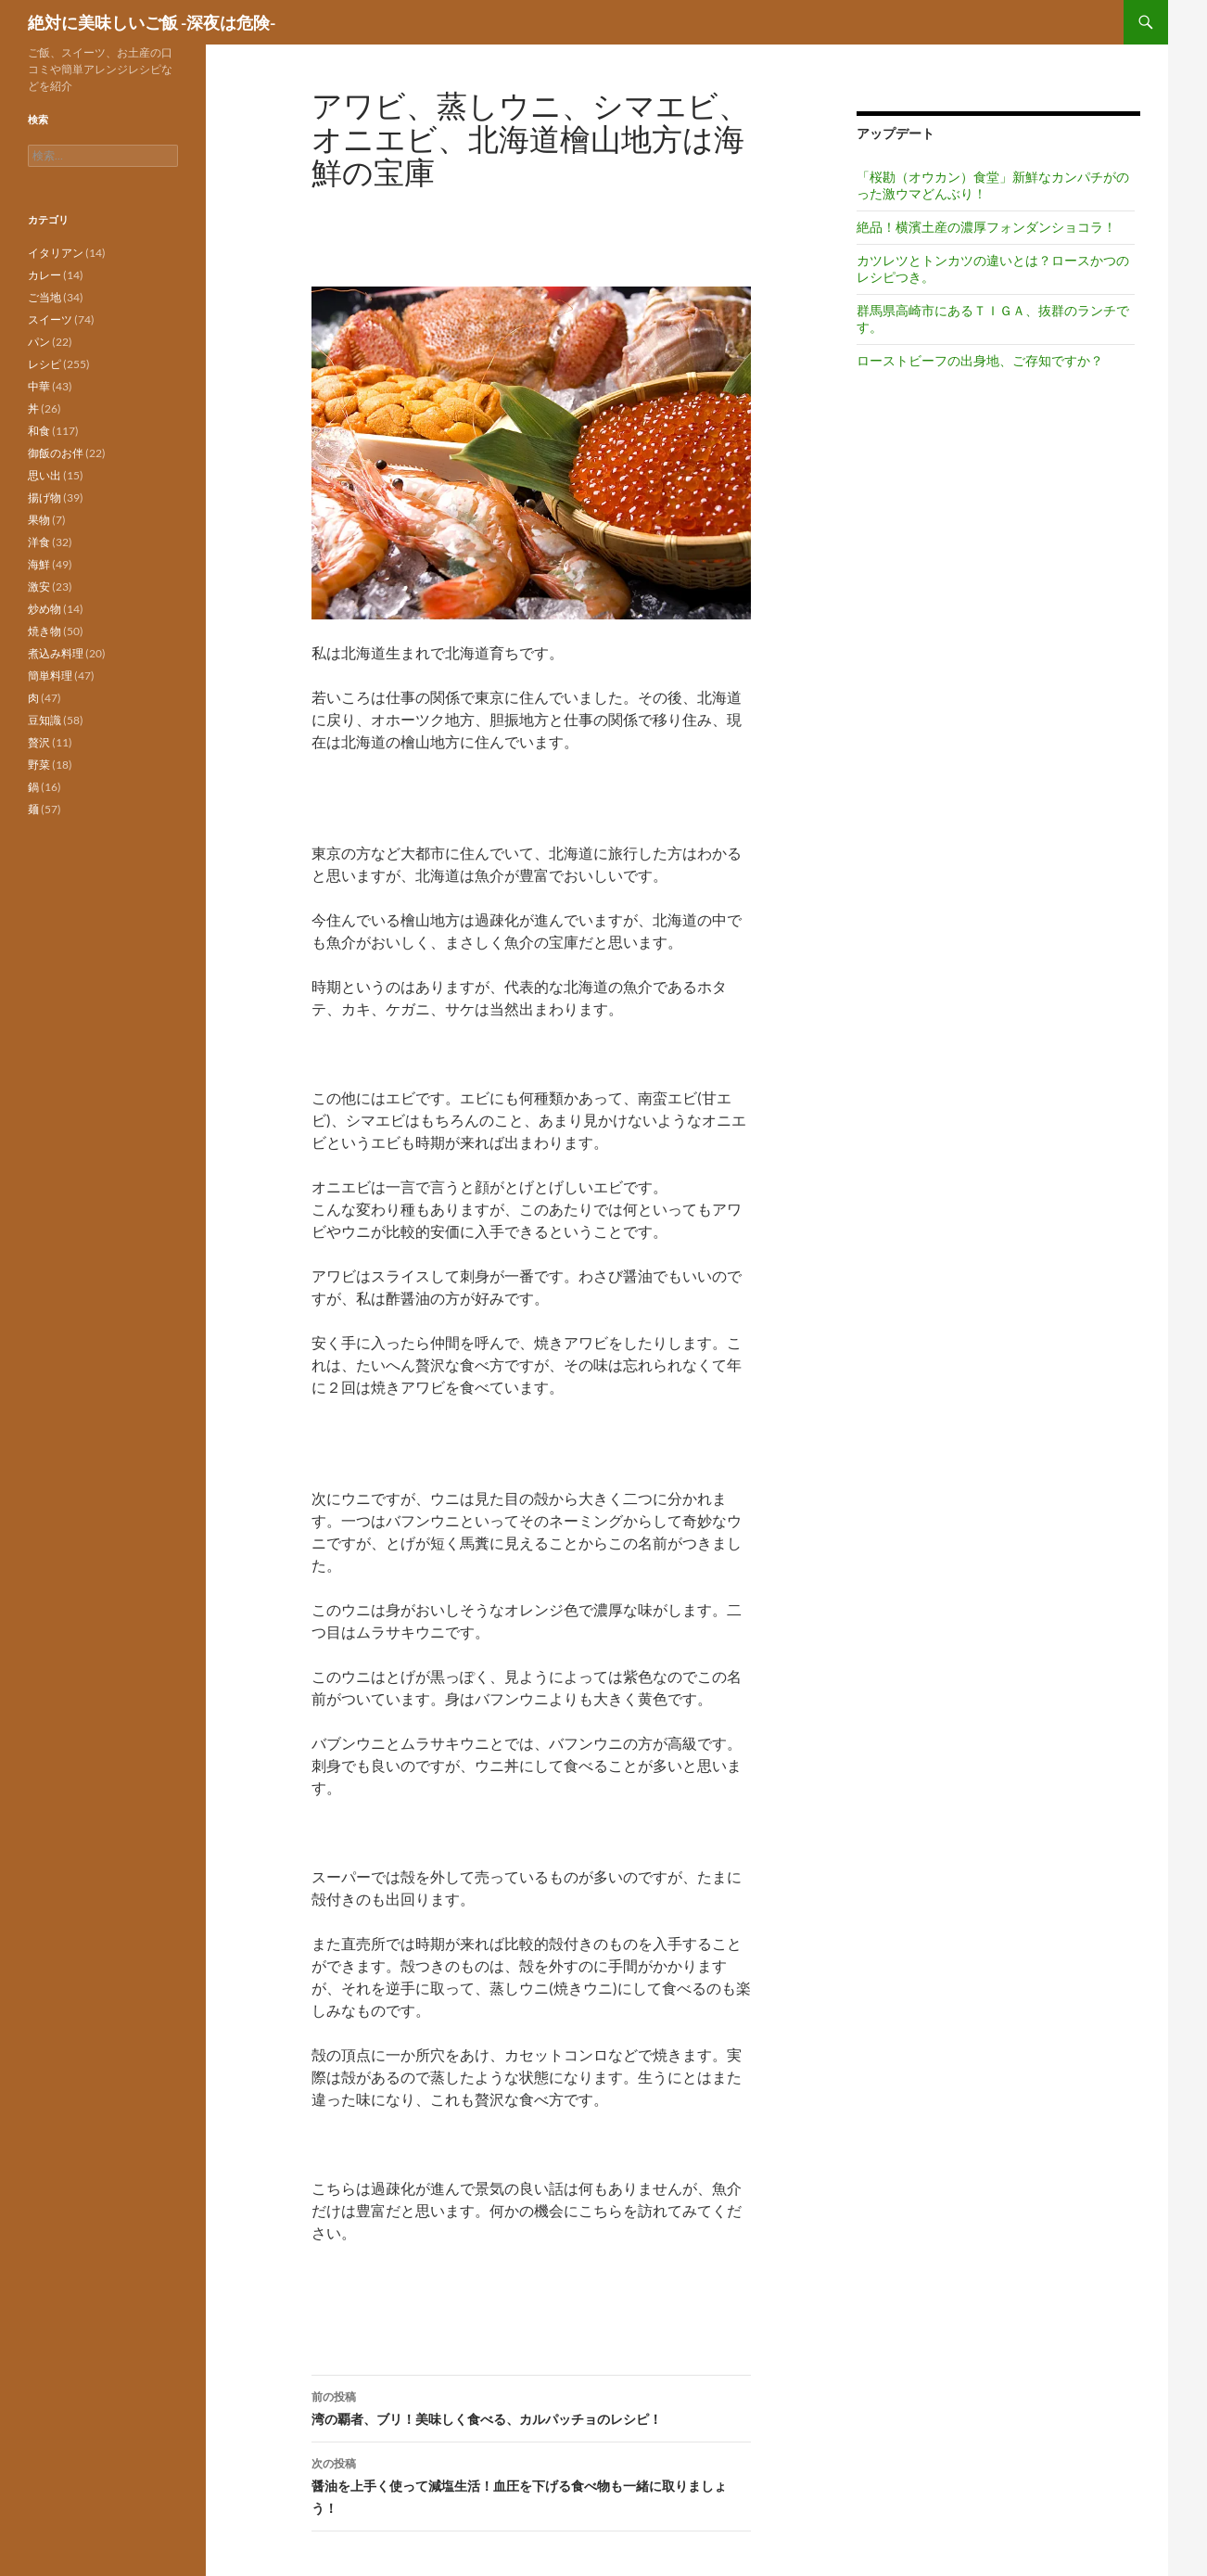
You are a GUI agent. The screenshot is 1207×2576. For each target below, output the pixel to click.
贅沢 (39, 742)
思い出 (44, 475)
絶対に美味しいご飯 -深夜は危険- (151, 22)
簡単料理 (50, 675)
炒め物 (44, 609)
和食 (39, 431)
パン (39, 342)
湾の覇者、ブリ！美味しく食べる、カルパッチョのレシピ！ (531, 2406)
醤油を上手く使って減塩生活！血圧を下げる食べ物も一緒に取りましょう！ (531, 2484)
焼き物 (44, 631)
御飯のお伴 (55, 453)
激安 (39, 586)
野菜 (39, 765)
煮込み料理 (55, 653)
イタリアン (55, 253)
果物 (39, 520)
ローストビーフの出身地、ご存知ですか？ (980, 360)
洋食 (39, 542)
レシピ (44, 364)
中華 (39, 386)
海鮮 (39, 564)
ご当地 (44, 297)
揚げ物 (44, 497)
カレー (44, 275)
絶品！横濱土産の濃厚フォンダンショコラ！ (986, 227)
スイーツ (50, 319)
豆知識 (44, 720)
